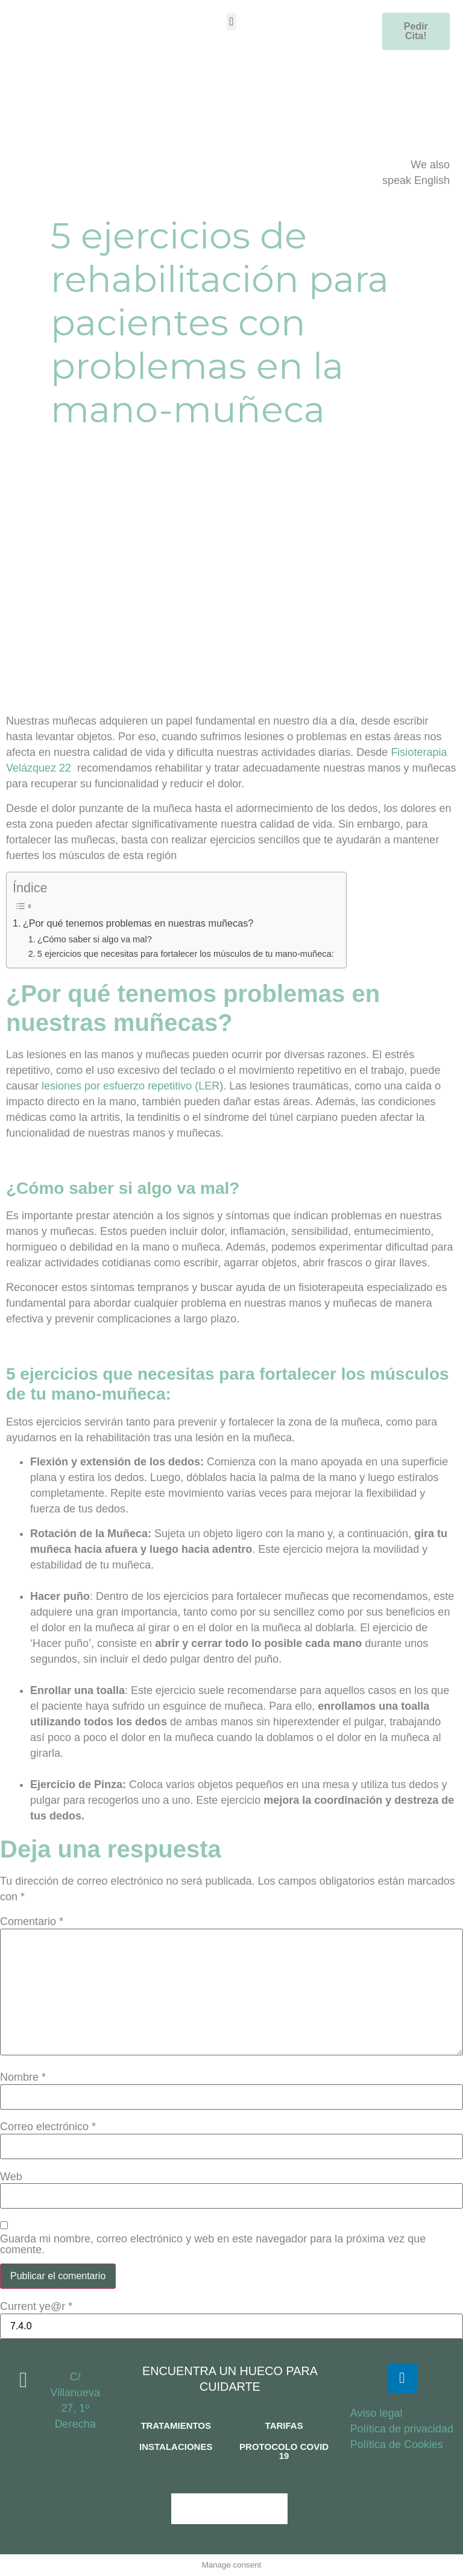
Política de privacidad (401, 2429)
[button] (231, 21)
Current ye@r (36, 2306)
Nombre (23, 2077)
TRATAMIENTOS (175, 2425)
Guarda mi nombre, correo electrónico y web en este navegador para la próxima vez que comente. (213, 2244)
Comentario (31, 1921)
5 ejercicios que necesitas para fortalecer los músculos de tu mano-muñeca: (185, 954)
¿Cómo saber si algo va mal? (94, 939)
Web (11, 2176)
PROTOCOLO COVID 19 (284, 2451)
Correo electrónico (48, 2126)
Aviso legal (376, 2413)
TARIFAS (284, 2425)
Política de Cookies (396, 2444)
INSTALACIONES (175, 2446)
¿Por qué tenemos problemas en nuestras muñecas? (138, 923)
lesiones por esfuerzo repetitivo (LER (130, 1086)
